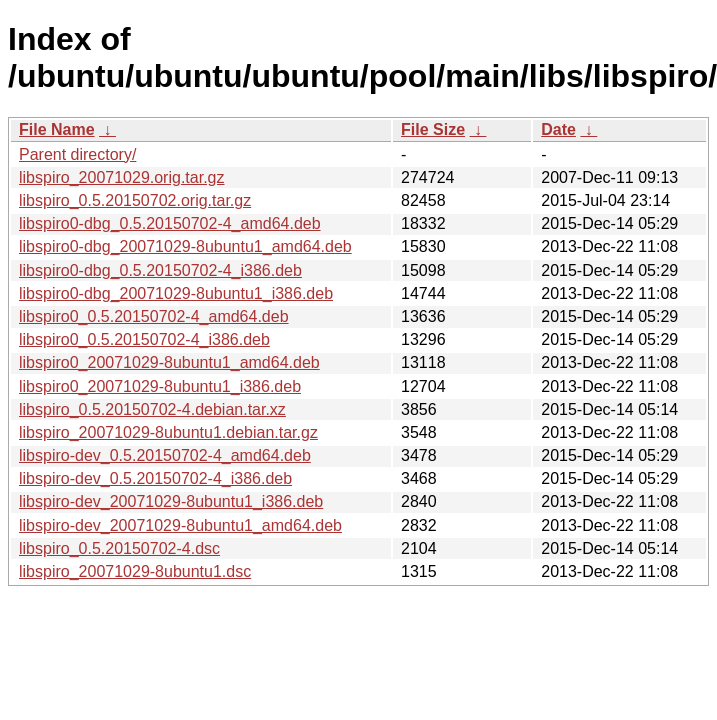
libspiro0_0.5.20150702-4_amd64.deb (154, 316)
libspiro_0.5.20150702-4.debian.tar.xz (152, 409)
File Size (433, 129)
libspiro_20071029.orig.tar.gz (121, 177)
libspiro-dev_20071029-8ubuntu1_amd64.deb (180, 525)
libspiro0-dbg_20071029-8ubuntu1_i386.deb (176, 293)
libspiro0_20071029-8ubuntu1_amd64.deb (169, 362)
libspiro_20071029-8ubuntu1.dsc (135, 571)
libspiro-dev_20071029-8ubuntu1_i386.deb (171, 501)
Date (558, 129)
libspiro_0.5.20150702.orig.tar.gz (135, 200)
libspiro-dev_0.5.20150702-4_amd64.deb (165, 455)
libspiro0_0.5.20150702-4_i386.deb (144, 339)
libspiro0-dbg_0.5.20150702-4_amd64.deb (170, 223)
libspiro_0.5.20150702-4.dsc (119, 548)
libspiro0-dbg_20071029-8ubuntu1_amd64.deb (185, 246)
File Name (57, 129)
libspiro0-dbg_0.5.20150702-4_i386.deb (160, 270)
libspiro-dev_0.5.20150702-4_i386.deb (155, 478)
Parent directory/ (77, 154)
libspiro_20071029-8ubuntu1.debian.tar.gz (168, 432)
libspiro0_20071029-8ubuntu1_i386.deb (160, 386)
